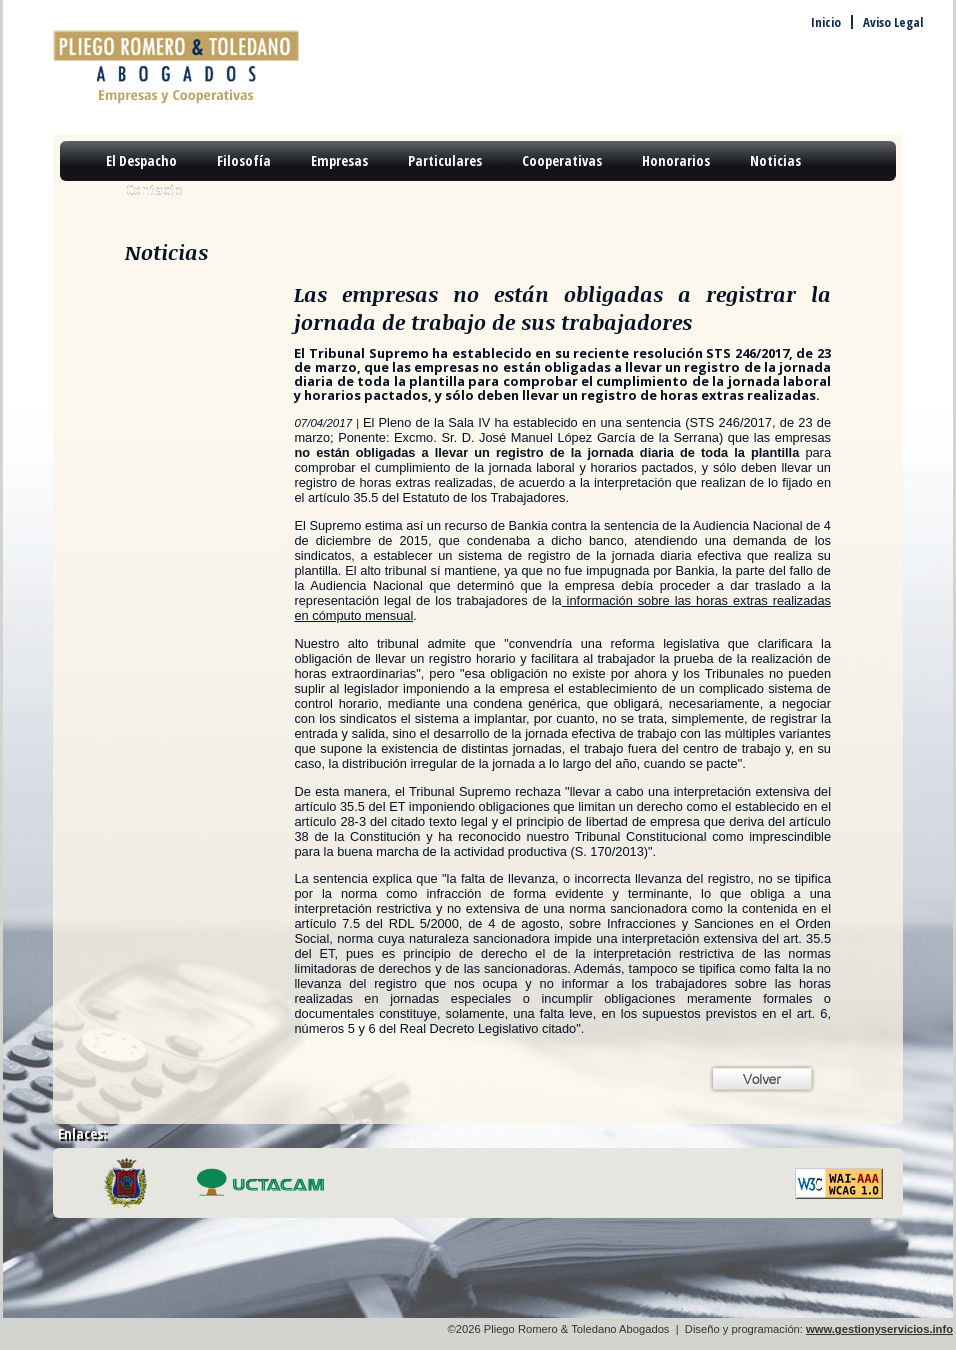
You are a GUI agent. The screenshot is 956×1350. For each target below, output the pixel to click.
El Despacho (141, 160)
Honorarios (676, 160)
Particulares (445, 160)
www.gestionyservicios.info (879, 1329)
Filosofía (244, 160)
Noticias (775, 160)
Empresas (339, 160)
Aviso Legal (893, 22)
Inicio (826, 22)
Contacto (154, 189)
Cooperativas (562, 160)
